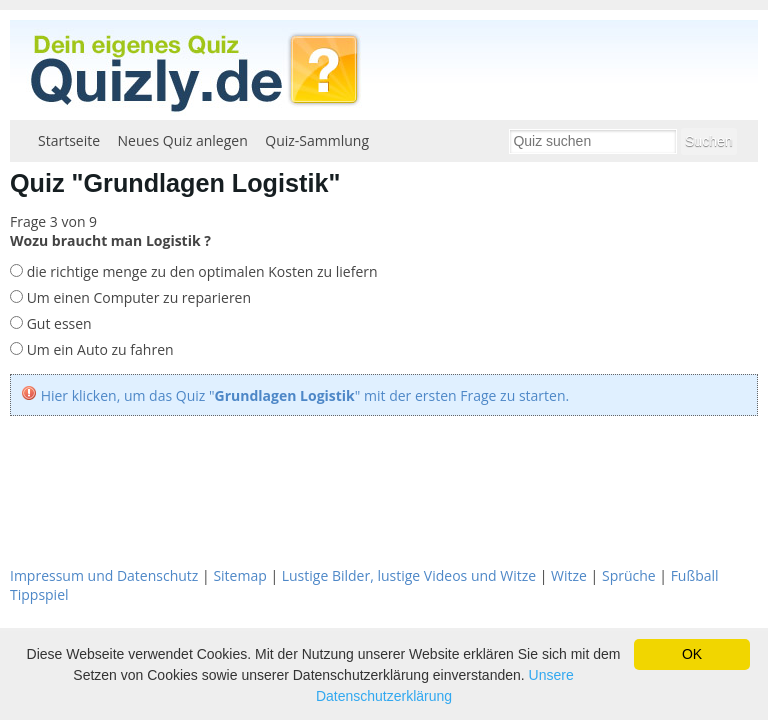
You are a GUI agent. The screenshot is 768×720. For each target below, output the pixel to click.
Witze (569, 575)
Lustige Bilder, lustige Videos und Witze (409, 575)
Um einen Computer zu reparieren (137, 297)
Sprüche (629, 575)
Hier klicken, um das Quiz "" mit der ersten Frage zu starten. (305, 395)
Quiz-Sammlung (317, 140)
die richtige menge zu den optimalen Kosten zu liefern (200, 271)
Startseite (69, 140)
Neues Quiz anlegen (183, 140)
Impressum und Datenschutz (104, 575)
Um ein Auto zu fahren (98, 349)
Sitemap (239, 575)
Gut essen (57, 323)
